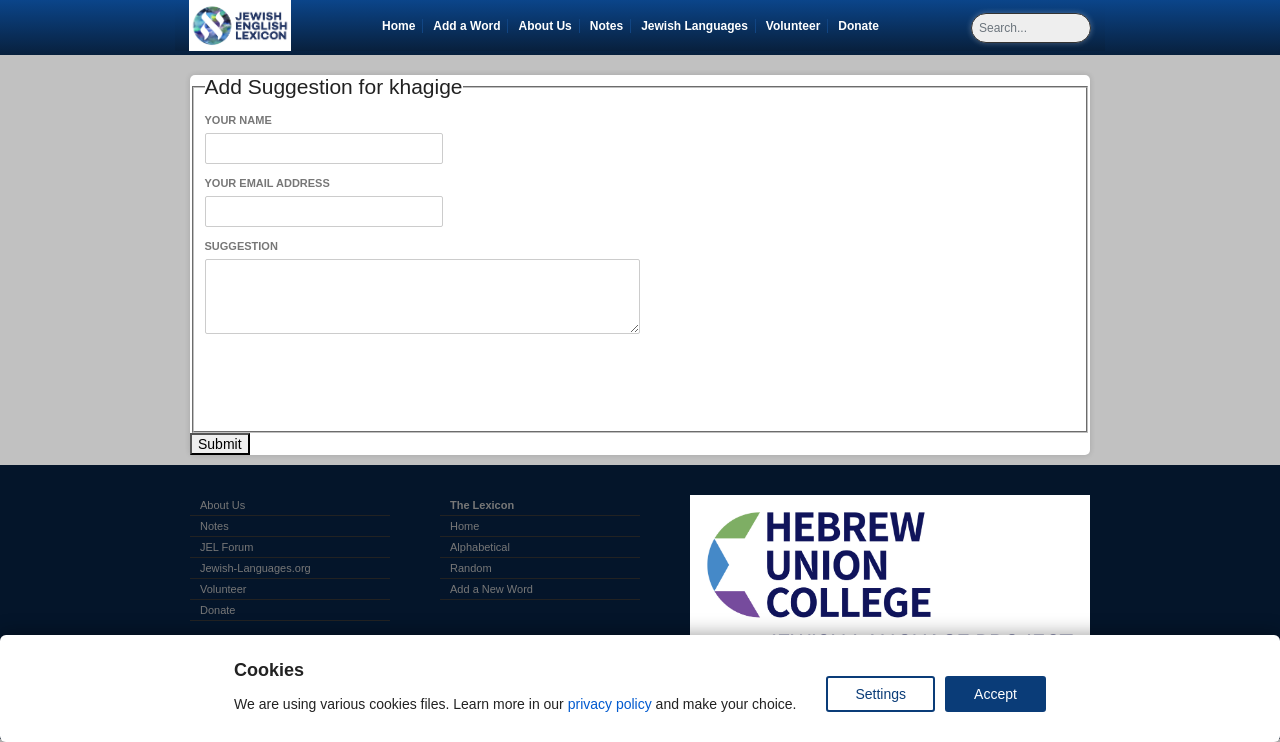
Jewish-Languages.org (255, 568)
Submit (220, 444)
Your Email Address (267, 183)
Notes (606, 26)
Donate (862, 26)
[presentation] (357, 383)
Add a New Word (491, 589)
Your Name (238, 120)
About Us (544, 26)
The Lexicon (482, 505)
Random (471, 568)
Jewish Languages (698, 26)
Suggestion (241, 246)
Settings (880, 694)
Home (398, 26)
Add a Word (466, 26)
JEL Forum (226, 547)
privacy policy (610, 704)
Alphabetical (480, 547)
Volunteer (796, 26)
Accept (995, 694)
